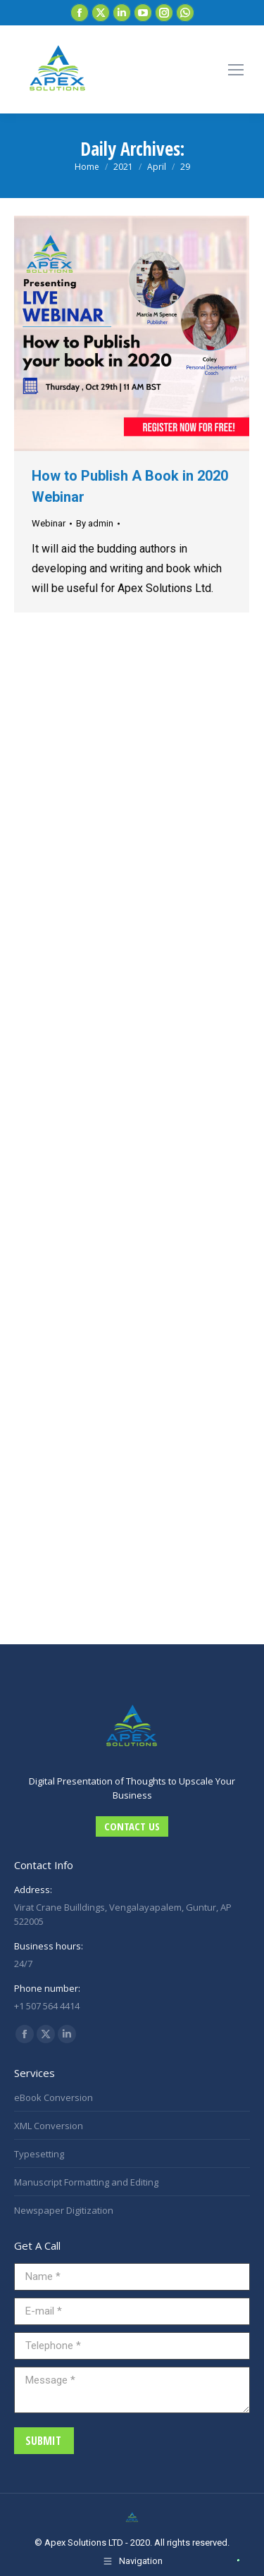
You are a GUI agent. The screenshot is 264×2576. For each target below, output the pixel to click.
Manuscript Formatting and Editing (86, 2182)
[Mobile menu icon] (236, 70)
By (94, 523)
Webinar (48, 523)
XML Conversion (48, 2125)
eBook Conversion (53, 2097)
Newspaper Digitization (63, 2210)
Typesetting (39, 2153)
